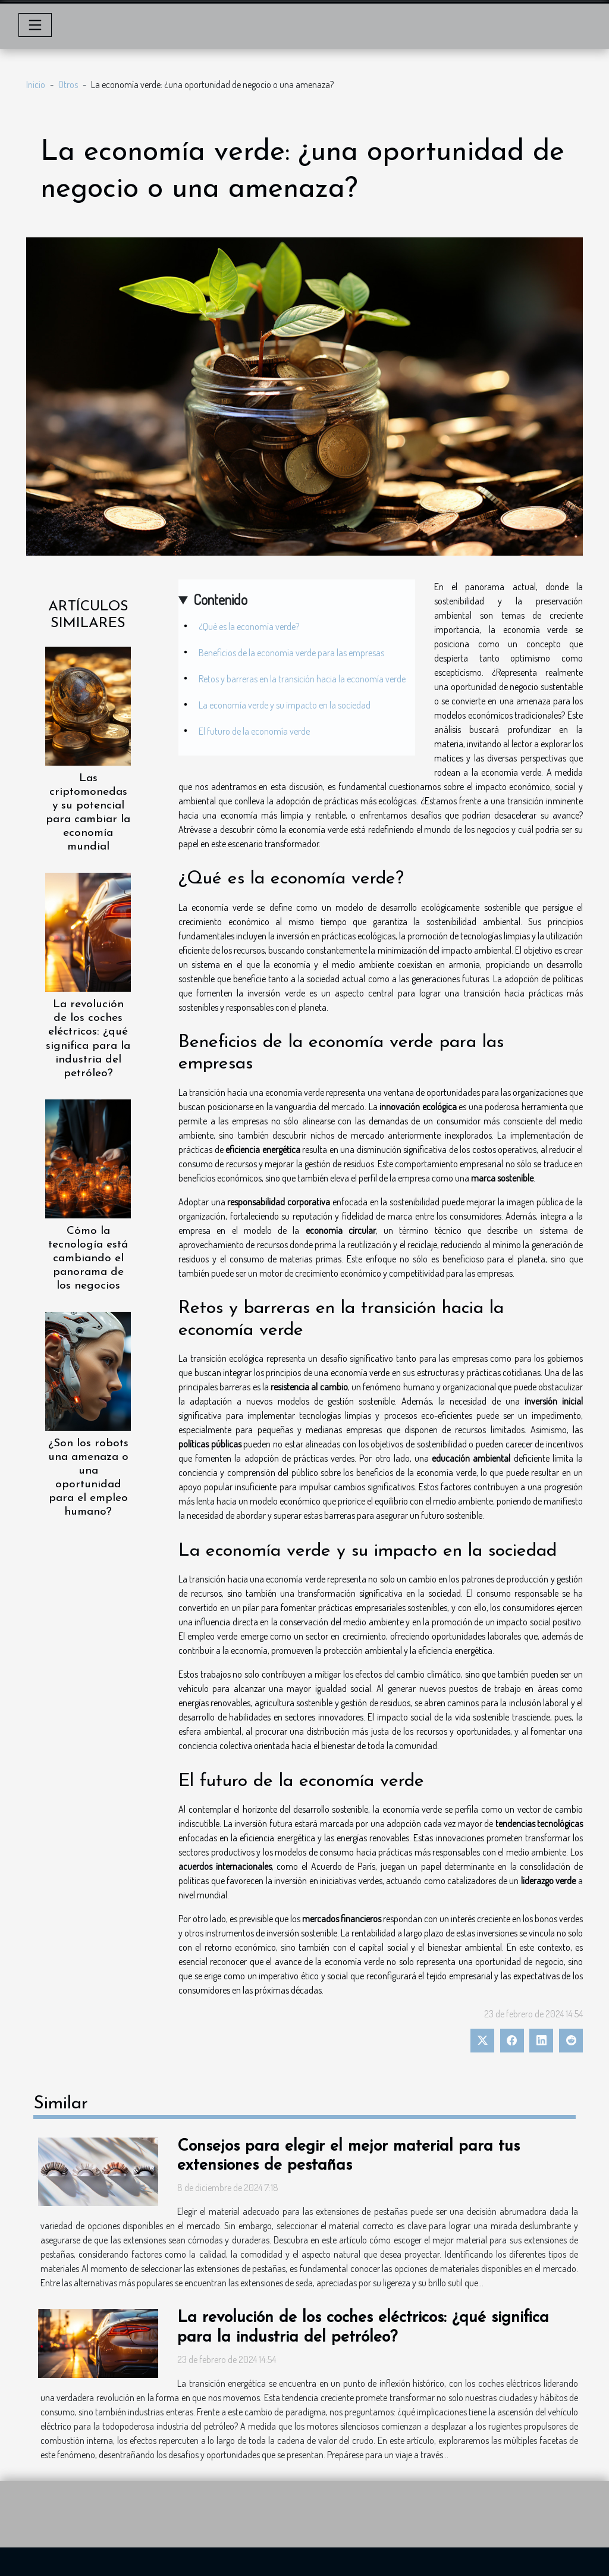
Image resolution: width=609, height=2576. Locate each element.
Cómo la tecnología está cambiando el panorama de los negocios (88, 1259)
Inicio (35, 84)
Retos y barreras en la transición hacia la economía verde (302, 679)
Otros (68, 84)
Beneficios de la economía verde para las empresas (291, 653)
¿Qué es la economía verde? (249, 626)
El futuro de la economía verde (254, 731)
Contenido (220, 599)
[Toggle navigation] (35, 25)
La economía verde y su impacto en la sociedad (285, 705)
